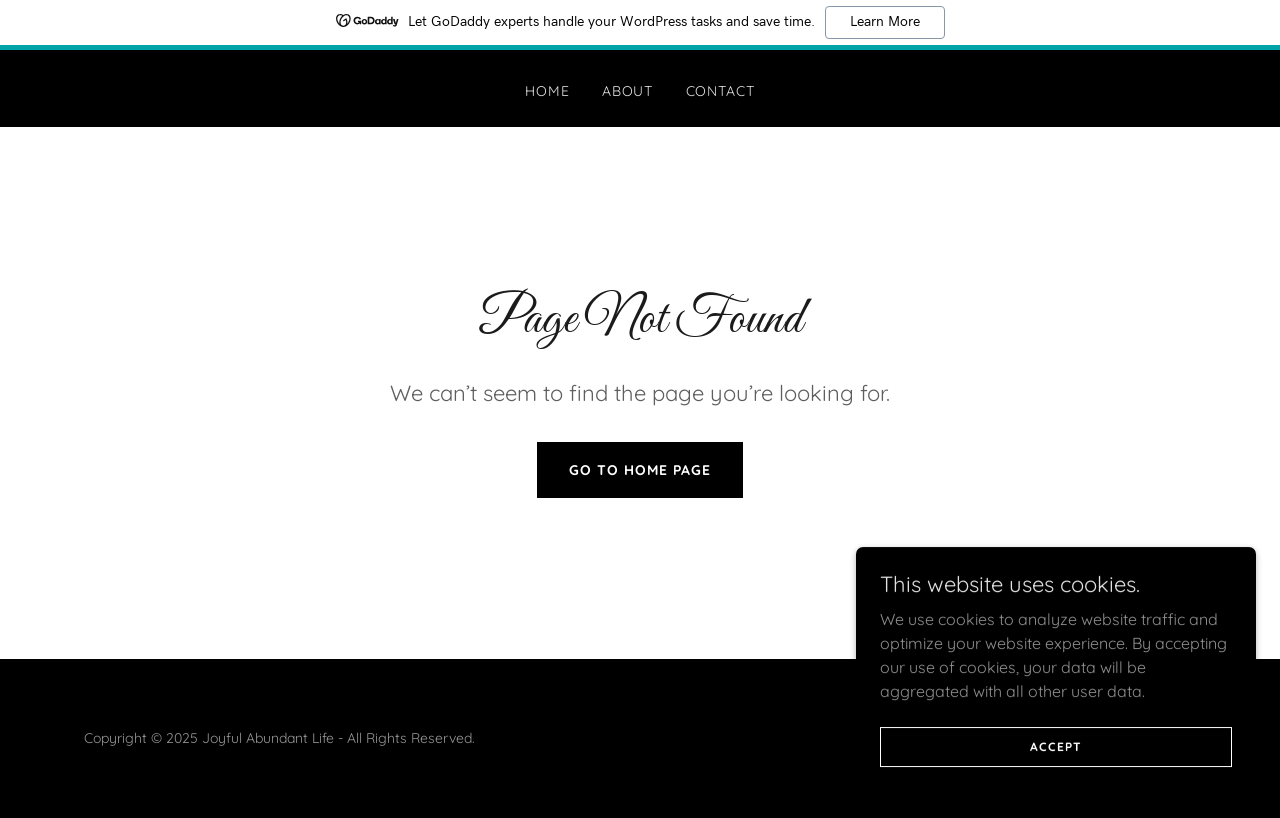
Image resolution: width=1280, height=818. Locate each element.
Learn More (885, 22)
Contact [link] (721, 91)
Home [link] (547, 91)
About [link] (628, 91)
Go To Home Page (640, 470)
